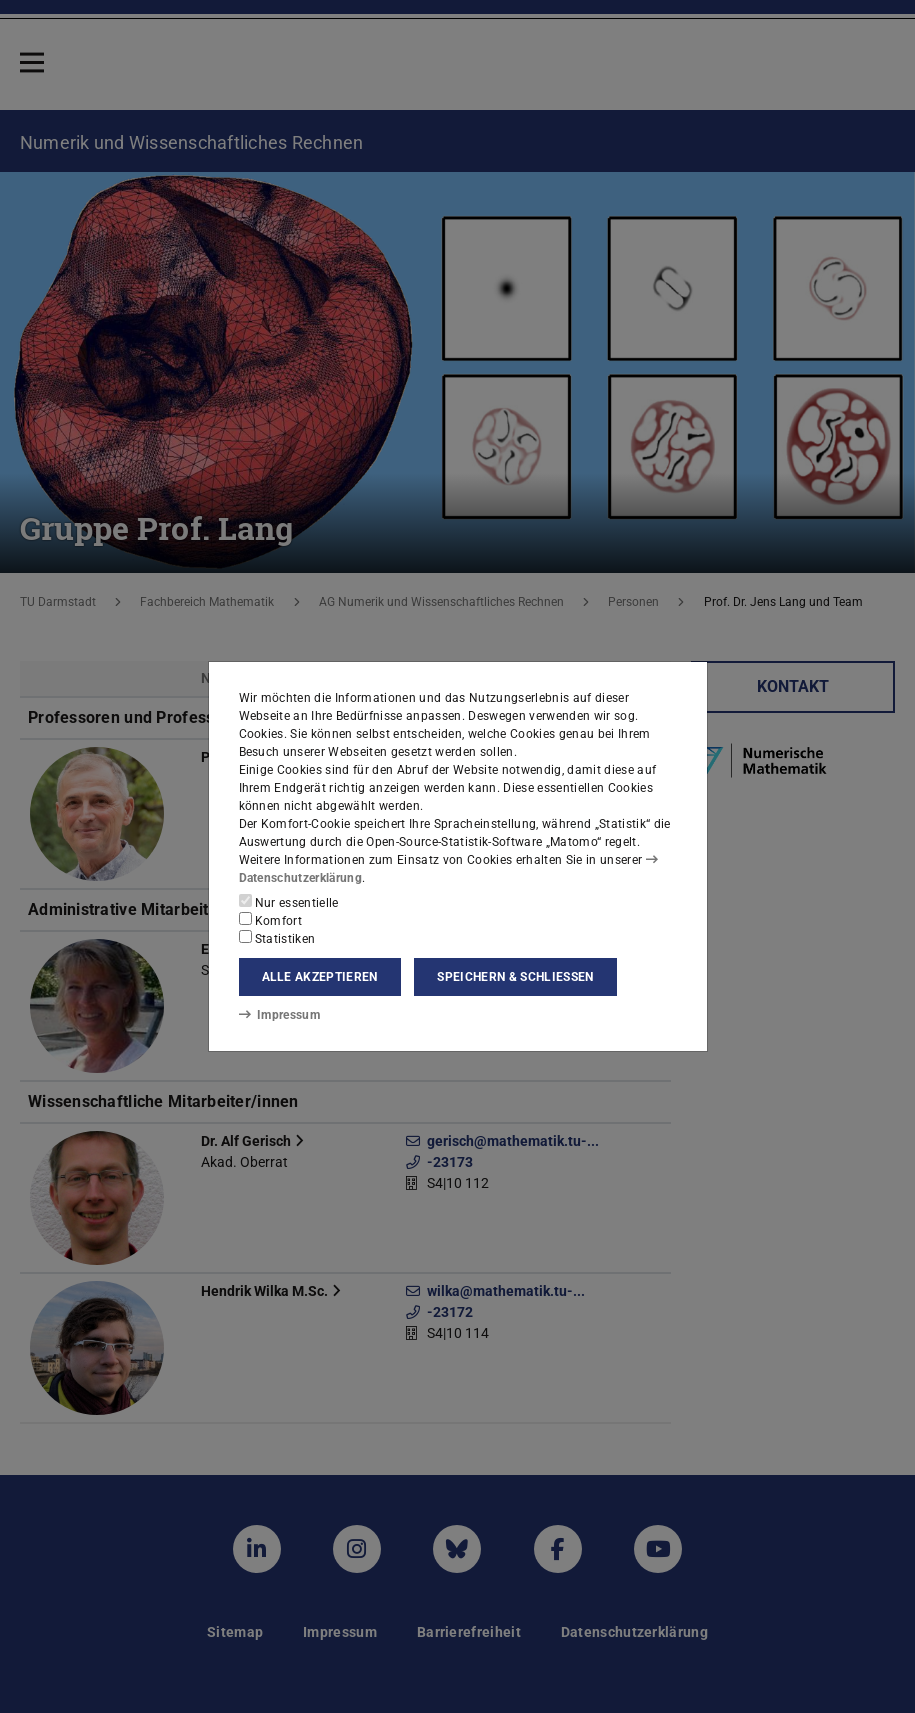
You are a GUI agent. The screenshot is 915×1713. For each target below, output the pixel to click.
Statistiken (277, 938)
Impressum (279, 1015)
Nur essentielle (289, 902)
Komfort (271, 920)
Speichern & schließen (515, 977)
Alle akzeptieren (320, 977)
